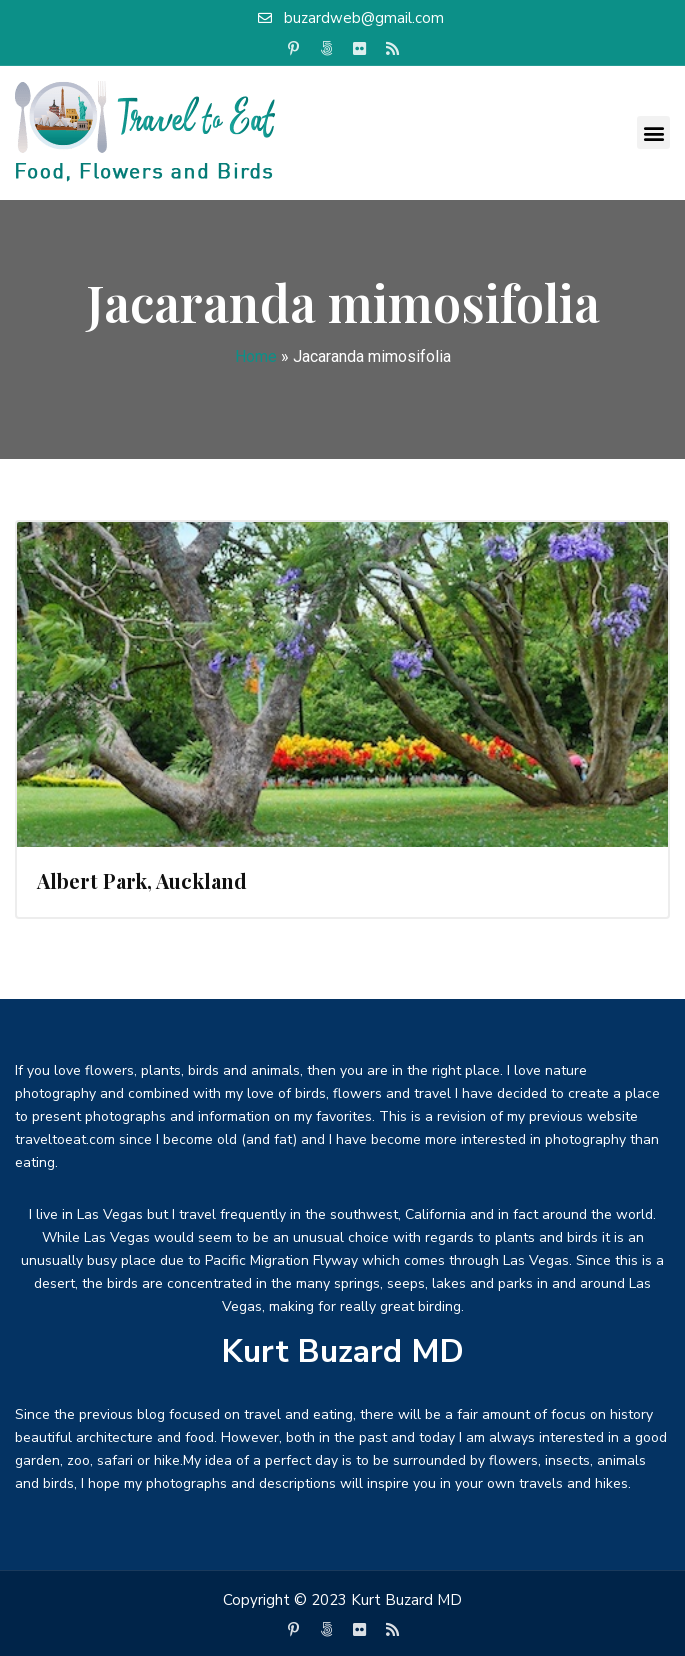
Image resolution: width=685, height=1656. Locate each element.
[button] (653, 132)
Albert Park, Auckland (142, 880)
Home (256, 356)
